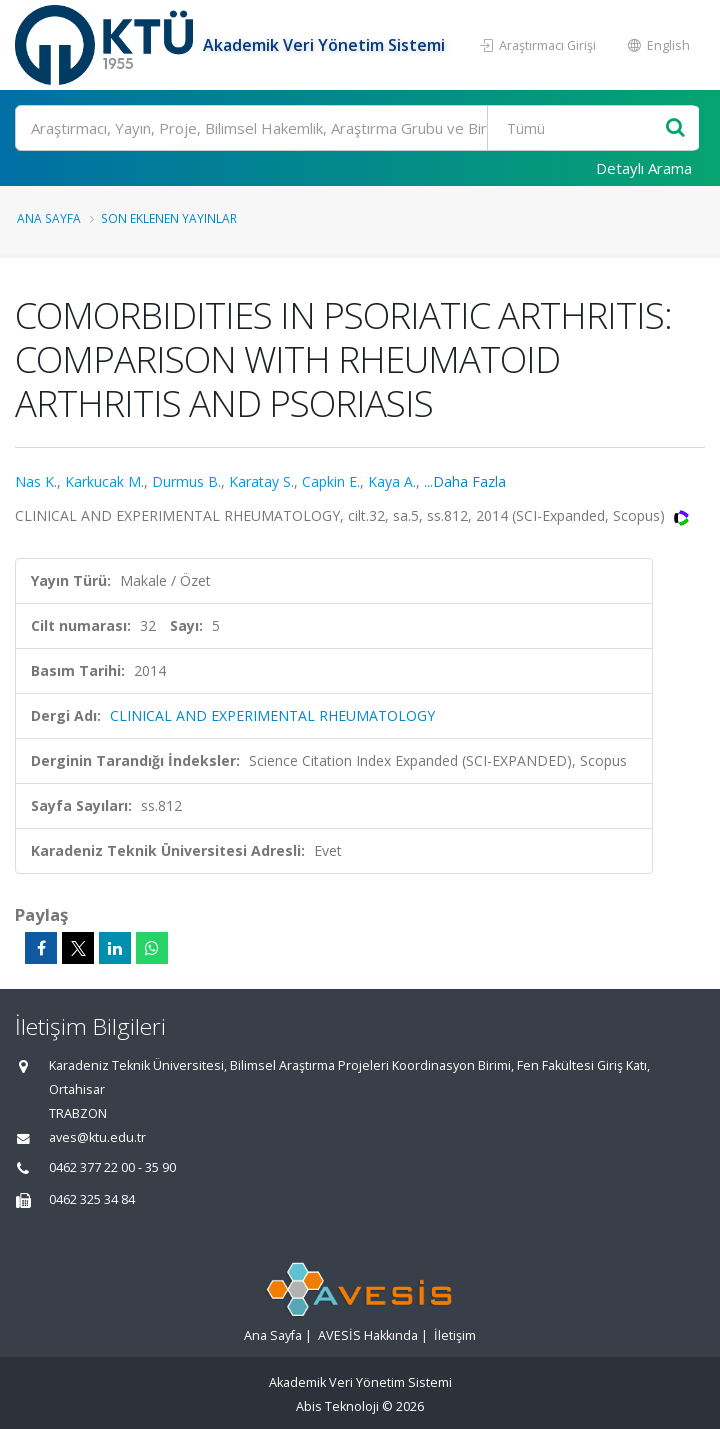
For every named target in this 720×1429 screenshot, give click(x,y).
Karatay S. (261, 481)
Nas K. (36, 481)
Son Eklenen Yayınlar (169, 218)
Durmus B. (186, 481)
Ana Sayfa (49, 218)
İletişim (455, 1335)
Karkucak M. (104, 481)
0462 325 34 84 (92, 1199)
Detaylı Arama (644, 168)
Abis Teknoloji (337, 1406)
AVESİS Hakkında (368, 1335)
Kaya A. (392, 481)
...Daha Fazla (465, 481)
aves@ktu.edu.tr (97, 1137)
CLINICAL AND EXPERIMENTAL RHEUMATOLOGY (272, 715)
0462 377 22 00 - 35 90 (112, 1167)
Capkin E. (331, 481)
